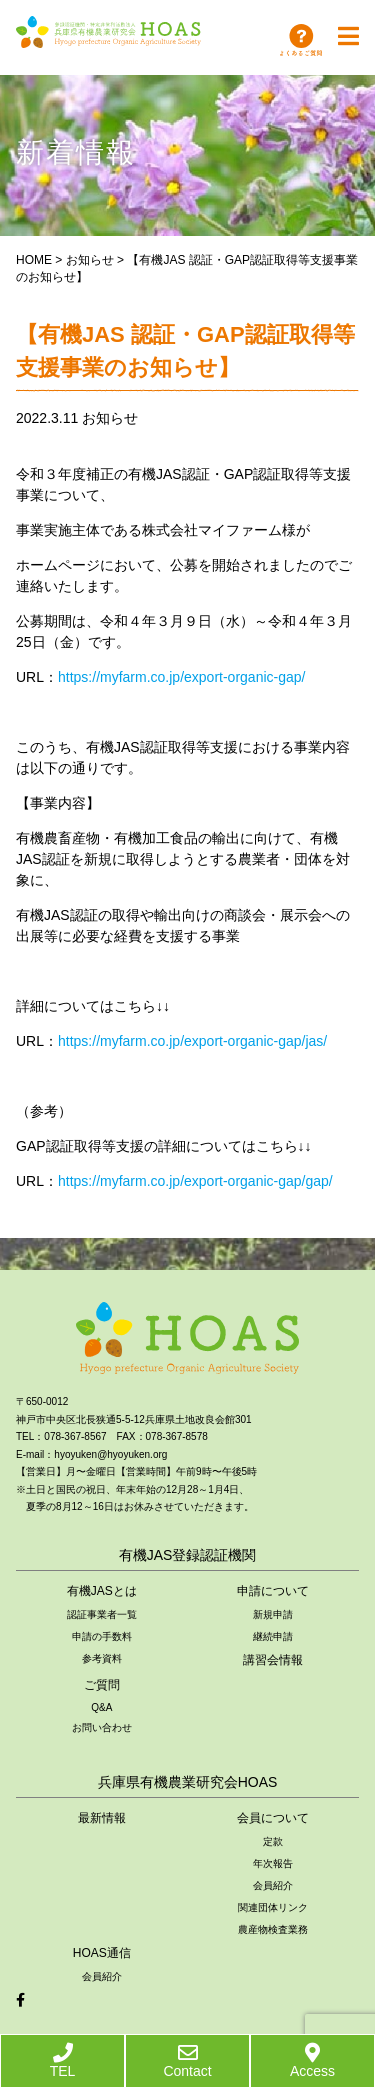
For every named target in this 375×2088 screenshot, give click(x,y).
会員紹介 (273, 1885)
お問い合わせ (102, 1727)
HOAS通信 (102, 1953)
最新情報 (102, 1818)
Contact (187, 2061)
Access (312, 2061)
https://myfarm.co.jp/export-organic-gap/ (181, 677)
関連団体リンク (273, 1907)
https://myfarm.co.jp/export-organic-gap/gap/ (195, 1181)
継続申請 (273, 1636)
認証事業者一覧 (102, 1614)
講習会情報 (273, 1660)
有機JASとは (102, 1591)
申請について (273, 1591)
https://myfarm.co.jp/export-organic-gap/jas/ (192, 1041)
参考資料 (102, 1658)
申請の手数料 (102, 1636)
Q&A (101, 1707)
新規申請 (273, 1614)
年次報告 (273, 1863)
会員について (273, 1818)
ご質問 (102, 1685)
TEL (63, 2061)
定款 (273, 1841)
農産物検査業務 (273, 1929)
